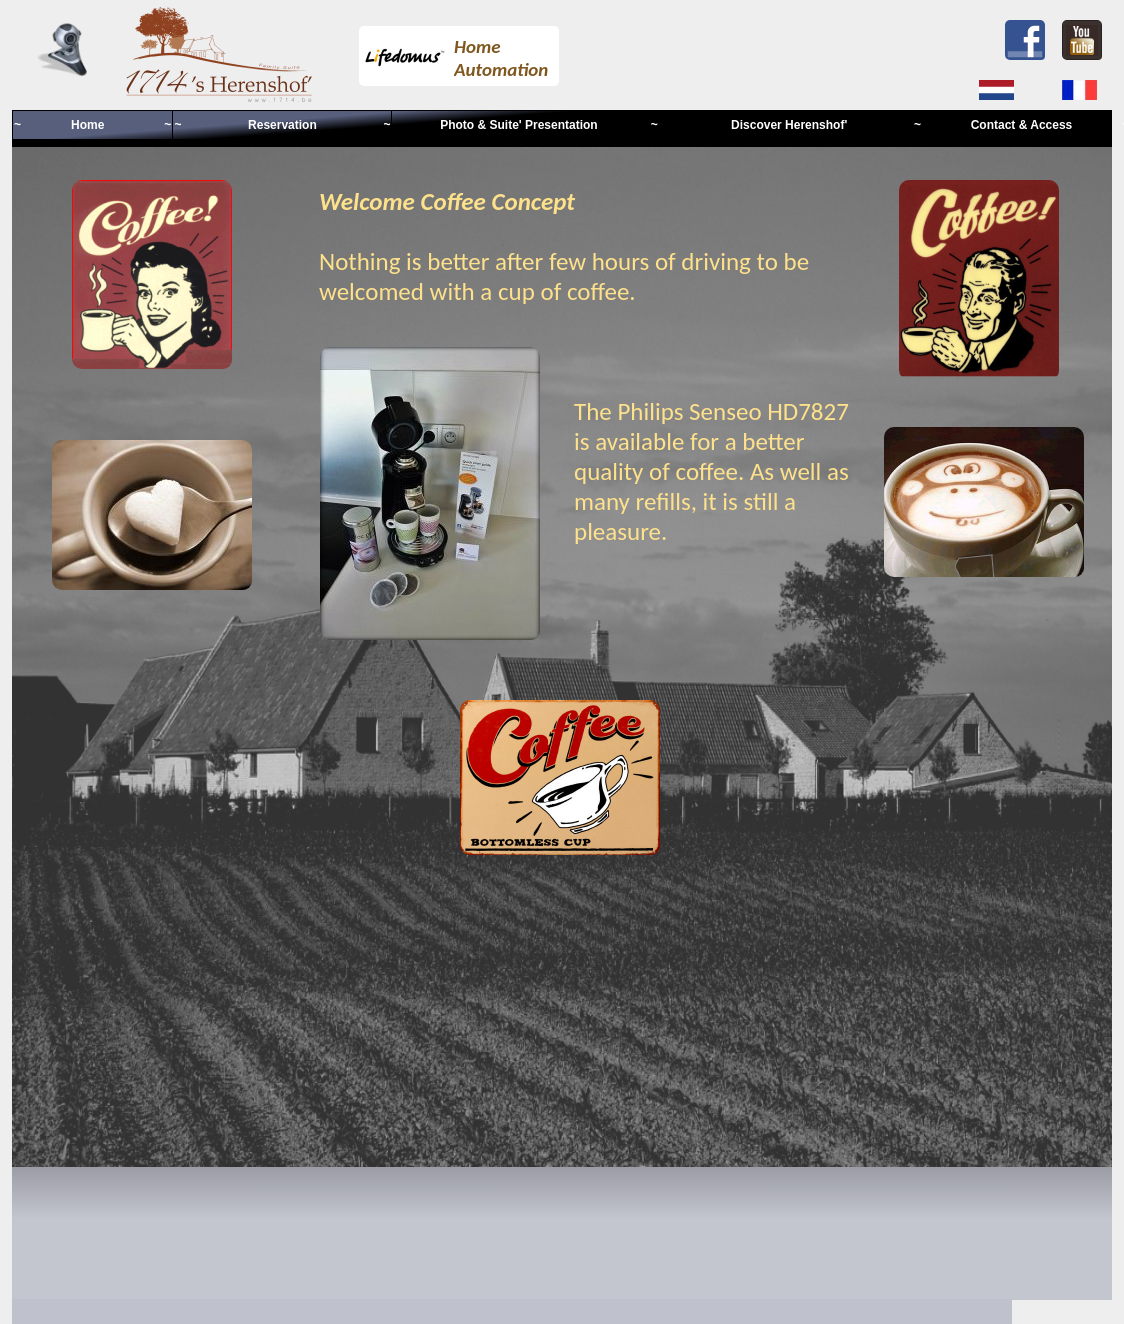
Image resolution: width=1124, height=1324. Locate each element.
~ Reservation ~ (282, 125)
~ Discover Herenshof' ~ (786, 125)
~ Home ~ (92, 125)
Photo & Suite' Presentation (520, 125)
